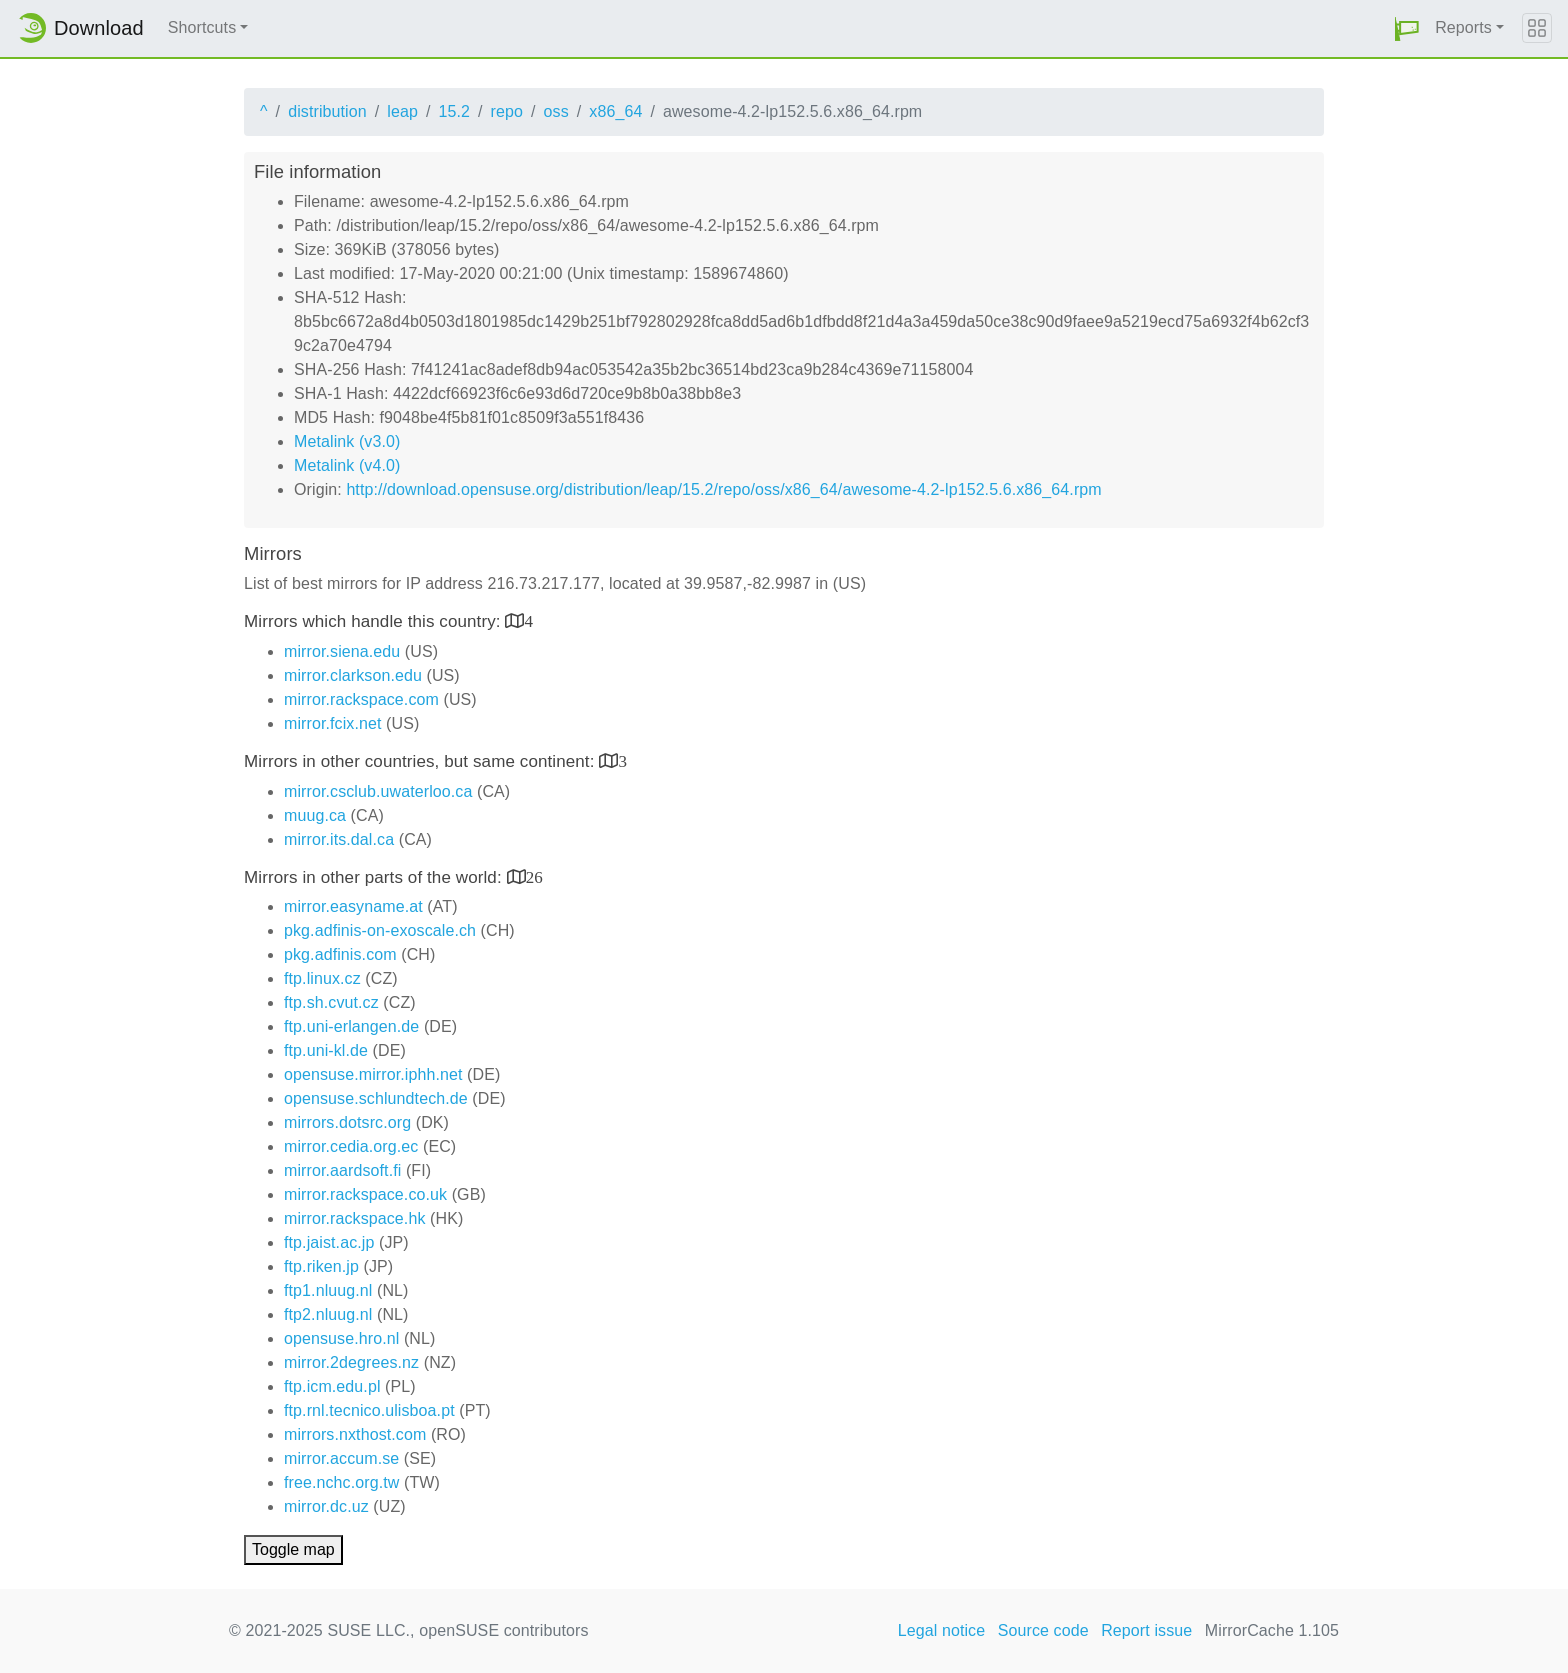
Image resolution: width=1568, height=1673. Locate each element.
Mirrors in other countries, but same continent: (421, 761)
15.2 (454, 111)
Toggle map (293, 1549)
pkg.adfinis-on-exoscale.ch (380, 930)
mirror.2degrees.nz (351, 1362)
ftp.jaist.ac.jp (329, 1242)
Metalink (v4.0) (347, 465)
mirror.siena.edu (342, 651)
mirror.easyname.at (353, 906)
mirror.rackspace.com (361, 699)
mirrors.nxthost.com (355, 1434)
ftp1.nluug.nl (328, 1290)
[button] (1407, 28)
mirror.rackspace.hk (355, 1218)
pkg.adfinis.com (340, 954)
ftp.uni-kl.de (326, 1050)
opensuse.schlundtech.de (376, 1098)
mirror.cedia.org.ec (351, 1146)
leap (402, 111)
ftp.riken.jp (321, 1266)
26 (534, 876)
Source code (1043, 1630)
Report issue (1146, 1630)
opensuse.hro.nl (341, 1338)
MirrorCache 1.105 (1272, 1630)
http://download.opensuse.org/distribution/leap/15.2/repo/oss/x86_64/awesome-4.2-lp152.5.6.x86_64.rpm (723, 489)
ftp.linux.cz (322, 978)
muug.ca (315, 815)
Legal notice (942, 1630)
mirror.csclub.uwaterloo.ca (378, 791)
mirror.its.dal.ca (339, 839)
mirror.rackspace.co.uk (365, 1194)
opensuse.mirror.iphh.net (373, 1074)
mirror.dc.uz (326, 1506)
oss (556, 111)
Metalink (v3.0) (347, 441)
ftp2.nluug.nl (328, 1314)
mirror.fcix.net (333, 723)
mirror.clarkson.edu (353, 675)
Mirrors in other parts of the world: (375, 877)
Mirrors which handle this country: (374, 621)
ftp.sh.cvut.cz (331, 1002)
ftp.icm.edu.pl (332, 1386)
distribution (327, 111)
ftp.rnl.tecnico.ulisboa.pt (369, 1410)
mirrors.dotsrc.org (347, 1122)
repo (507, 111)
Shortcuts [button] (202, 27)
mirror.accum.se (341, 1458)
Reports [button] (1463, 27)
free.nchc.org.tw (341, 1482)
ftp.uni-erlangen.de (351, 1026)
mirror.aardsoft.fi (342, 1170)
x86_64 (615, 111)
